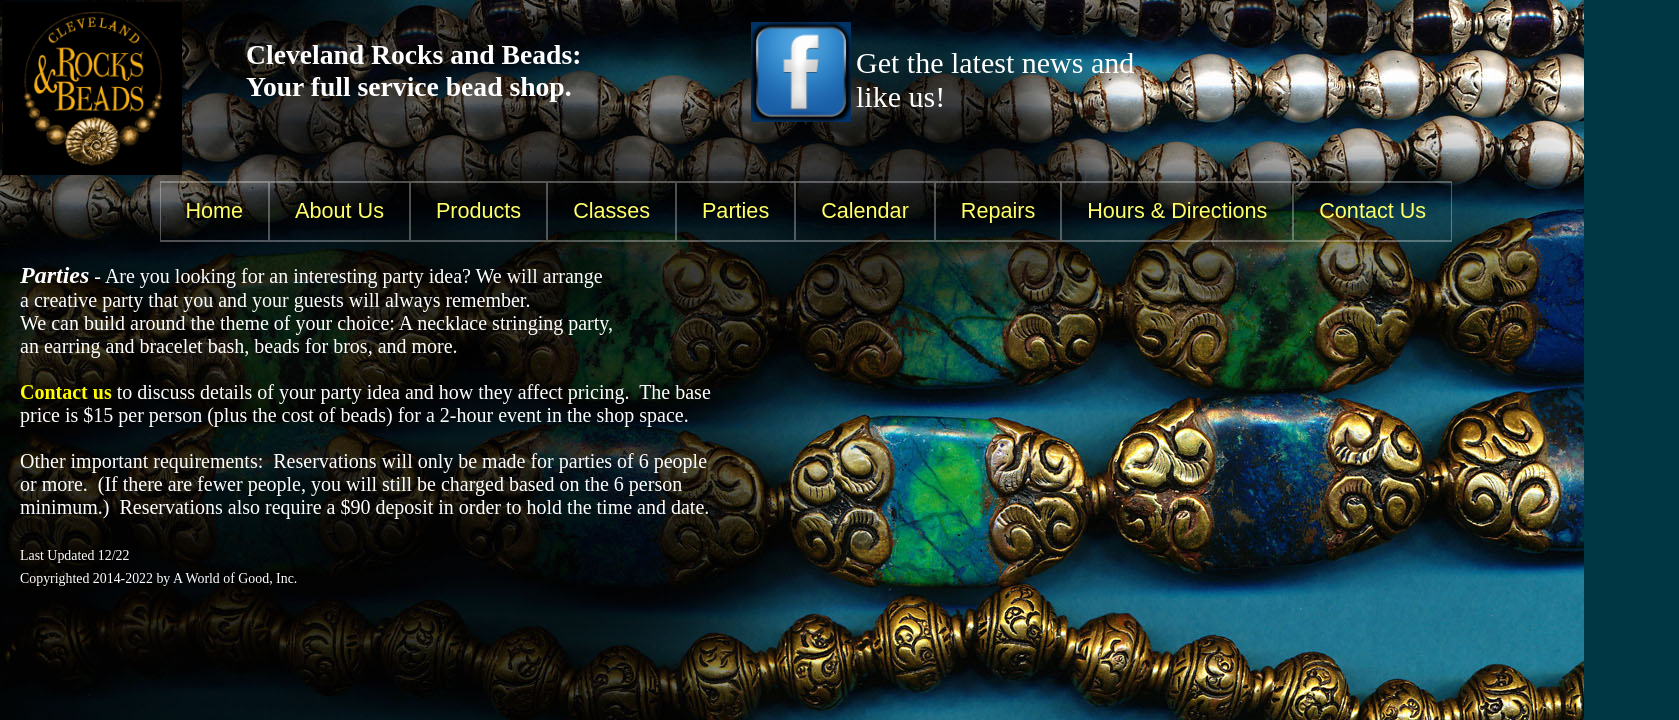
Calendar (865, 210)
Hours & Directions (1177, 210)
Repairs (998, 210)
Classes (611, 210)
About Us (339, 210)
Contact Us (1372, 210)
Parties (735, 210)
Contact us (66, 392)
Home (215, 210)
